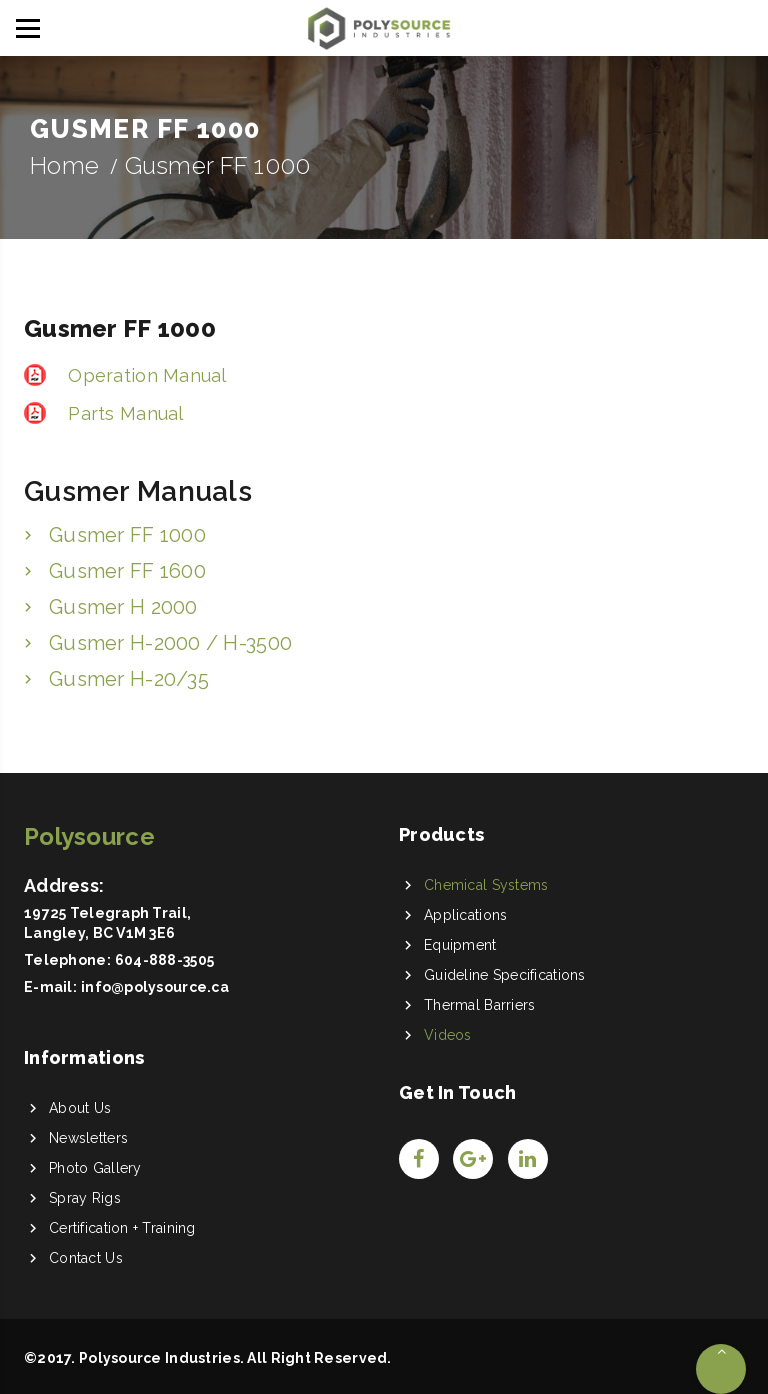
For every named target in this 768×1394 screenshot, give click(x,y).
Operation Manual (145, 375)
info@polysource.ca (155, 987)
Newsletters (88, 1138)
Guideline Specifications (505, 975)
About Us (80, 1108)
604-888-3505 (164, 960)
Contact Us (86, 1258)
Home (64, 165)
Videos (448, 1035)
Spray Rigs (85, 1198)
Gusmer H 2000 (123, 607)
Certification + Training (122, 1228)
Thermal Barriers (479, 1005)
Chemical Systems (486, 885)
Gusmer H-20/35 (129, 679)
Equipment (460, 945)
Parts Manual (123, 413)
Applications (465, 915)
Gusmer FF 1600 (127, 571)
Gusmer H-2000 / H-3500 (170, 643)
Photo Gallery (95, 1168)
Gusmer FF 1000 (127, 535)
